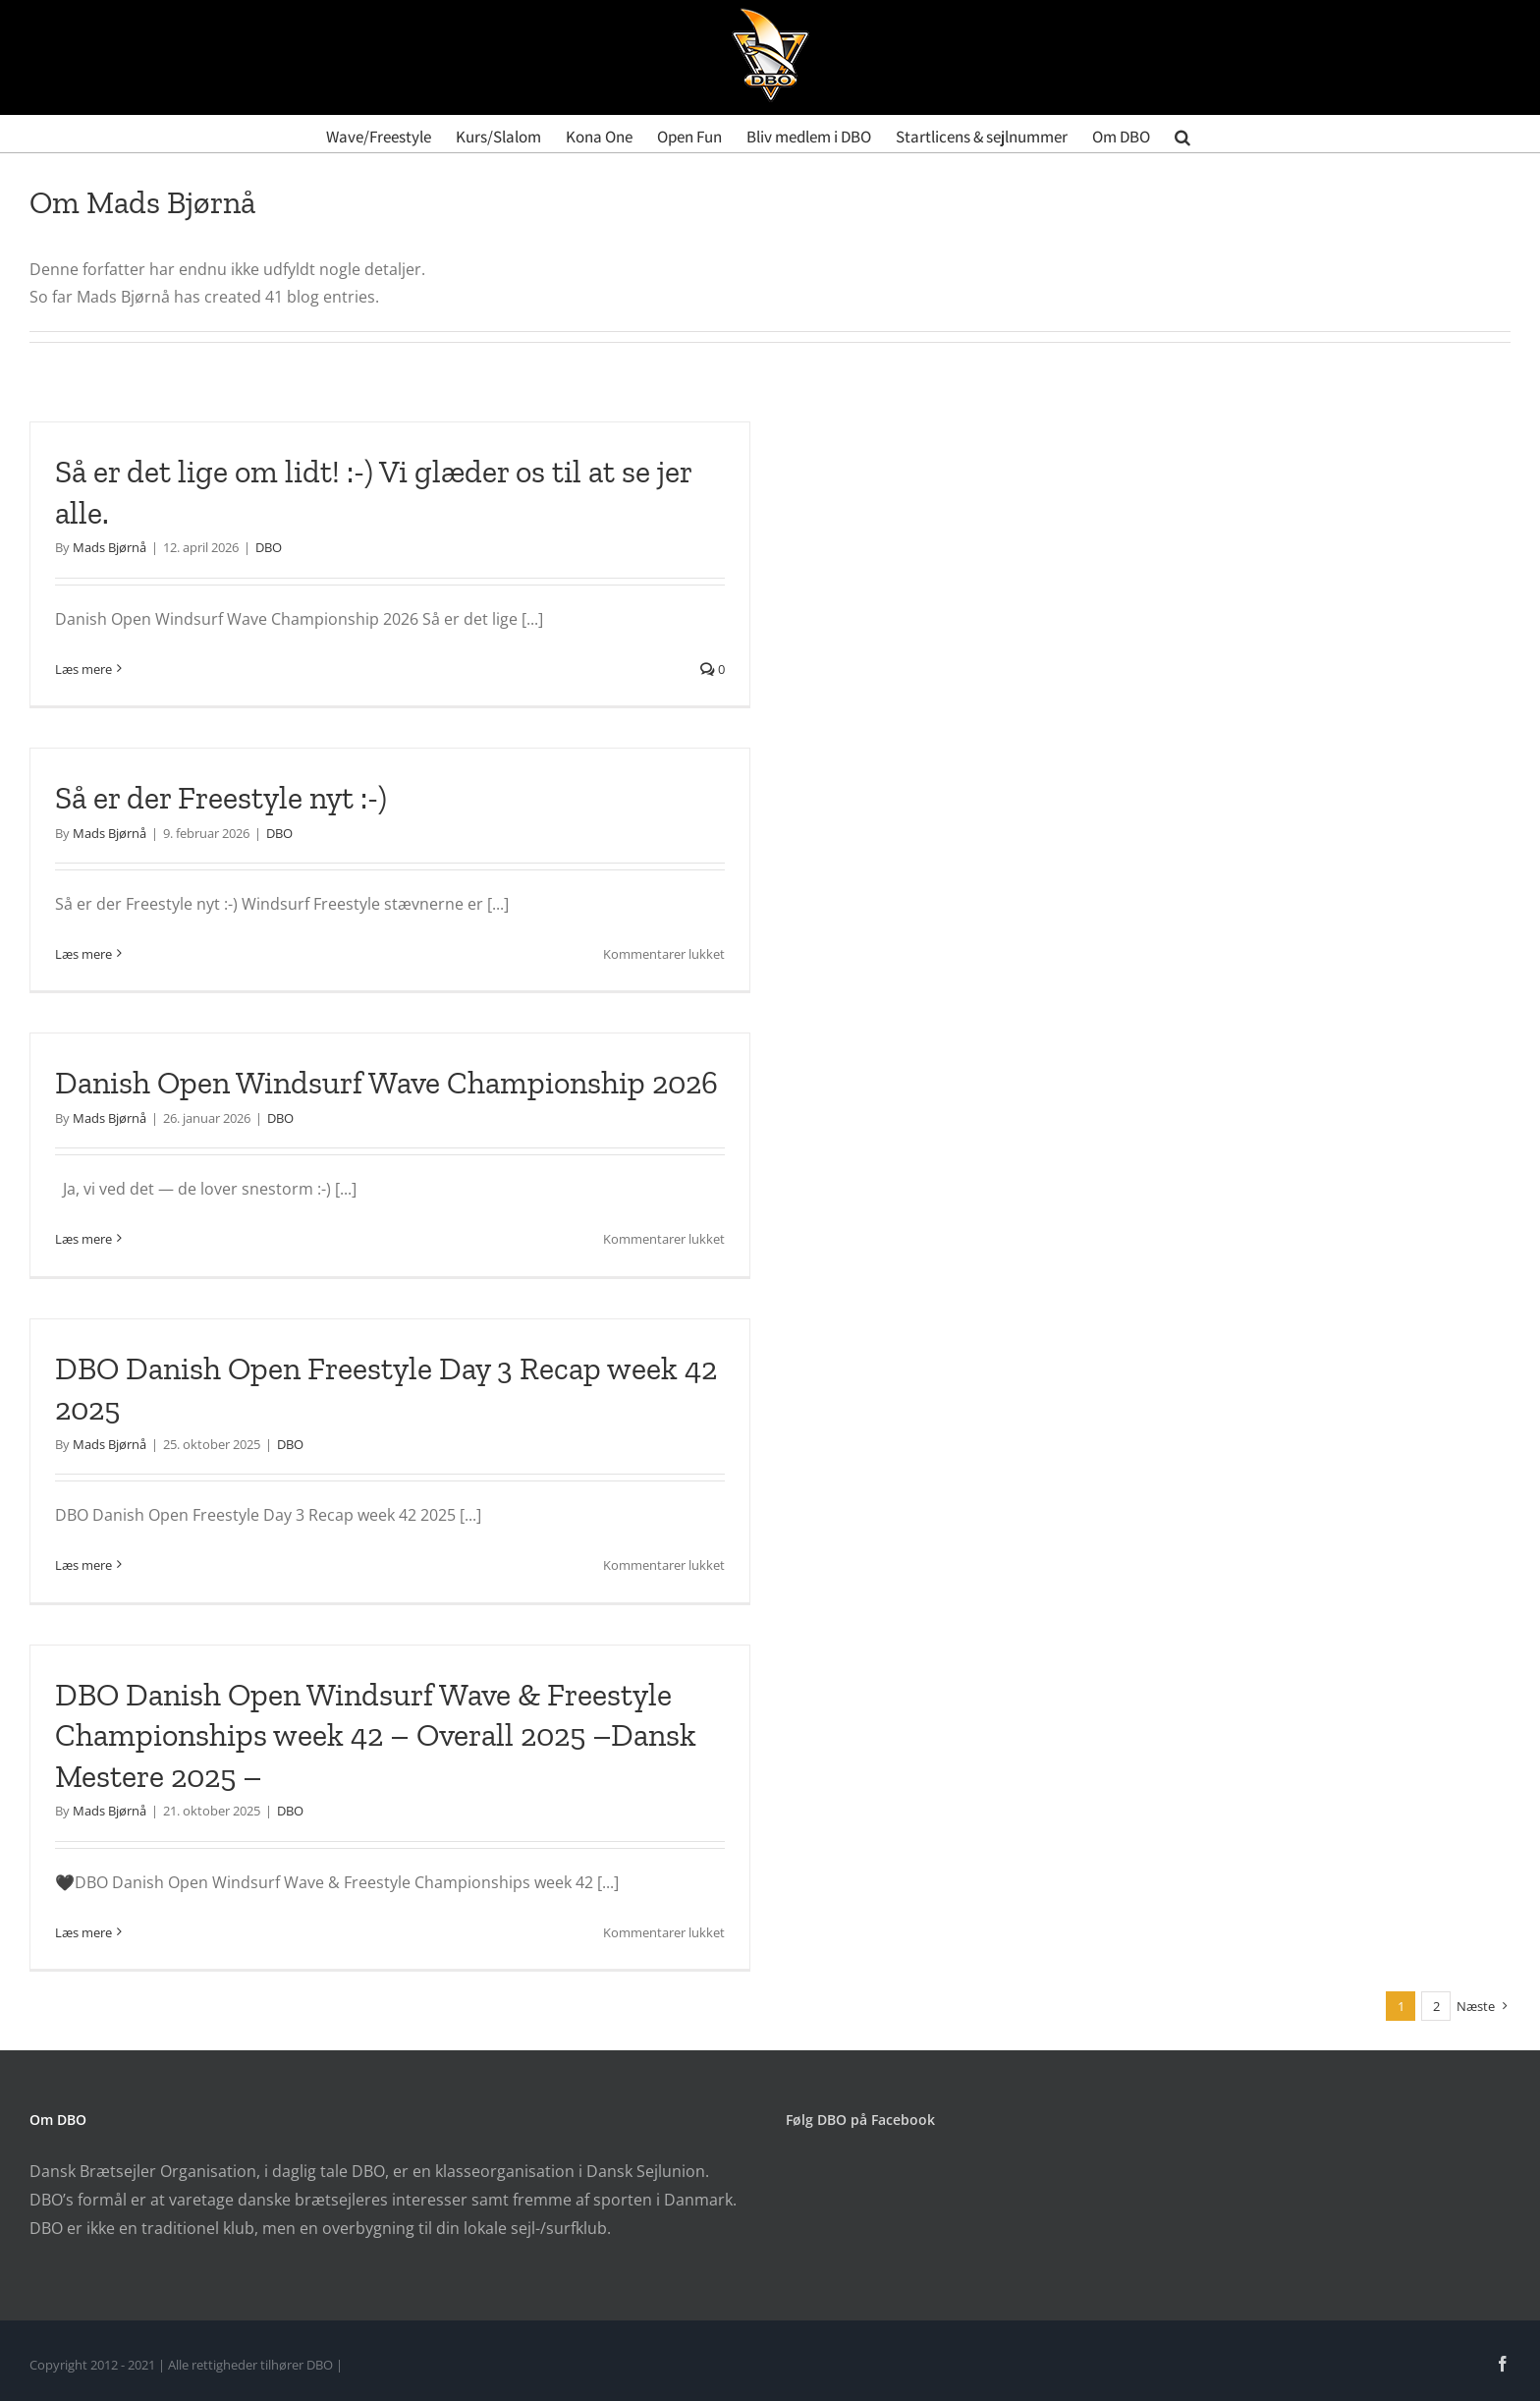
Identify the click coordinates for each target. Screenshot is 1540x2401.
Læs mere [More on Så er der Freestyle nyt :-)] (83, 954)
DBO (268, 547)
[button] (1182, 133)
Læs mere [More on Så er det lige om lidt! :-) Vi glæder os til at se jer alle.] (83, 669)
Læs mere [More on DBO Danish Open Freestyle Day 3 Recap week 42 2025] (83, 1565)
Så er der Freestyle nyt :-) (224, 797)
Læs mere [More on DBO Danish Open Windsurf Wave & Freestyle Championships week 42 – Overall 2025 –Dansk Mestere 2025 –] (83, 1932)
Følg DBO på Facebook (860, 2119)
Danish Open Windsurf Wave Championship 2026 (386, 1082)
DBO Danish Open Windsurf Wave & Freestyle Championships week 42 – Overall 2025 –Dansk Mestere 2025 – (375, 1735)
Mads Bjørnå (109, 547)
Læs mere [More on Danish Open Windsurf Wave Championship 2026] (83, 1239)
